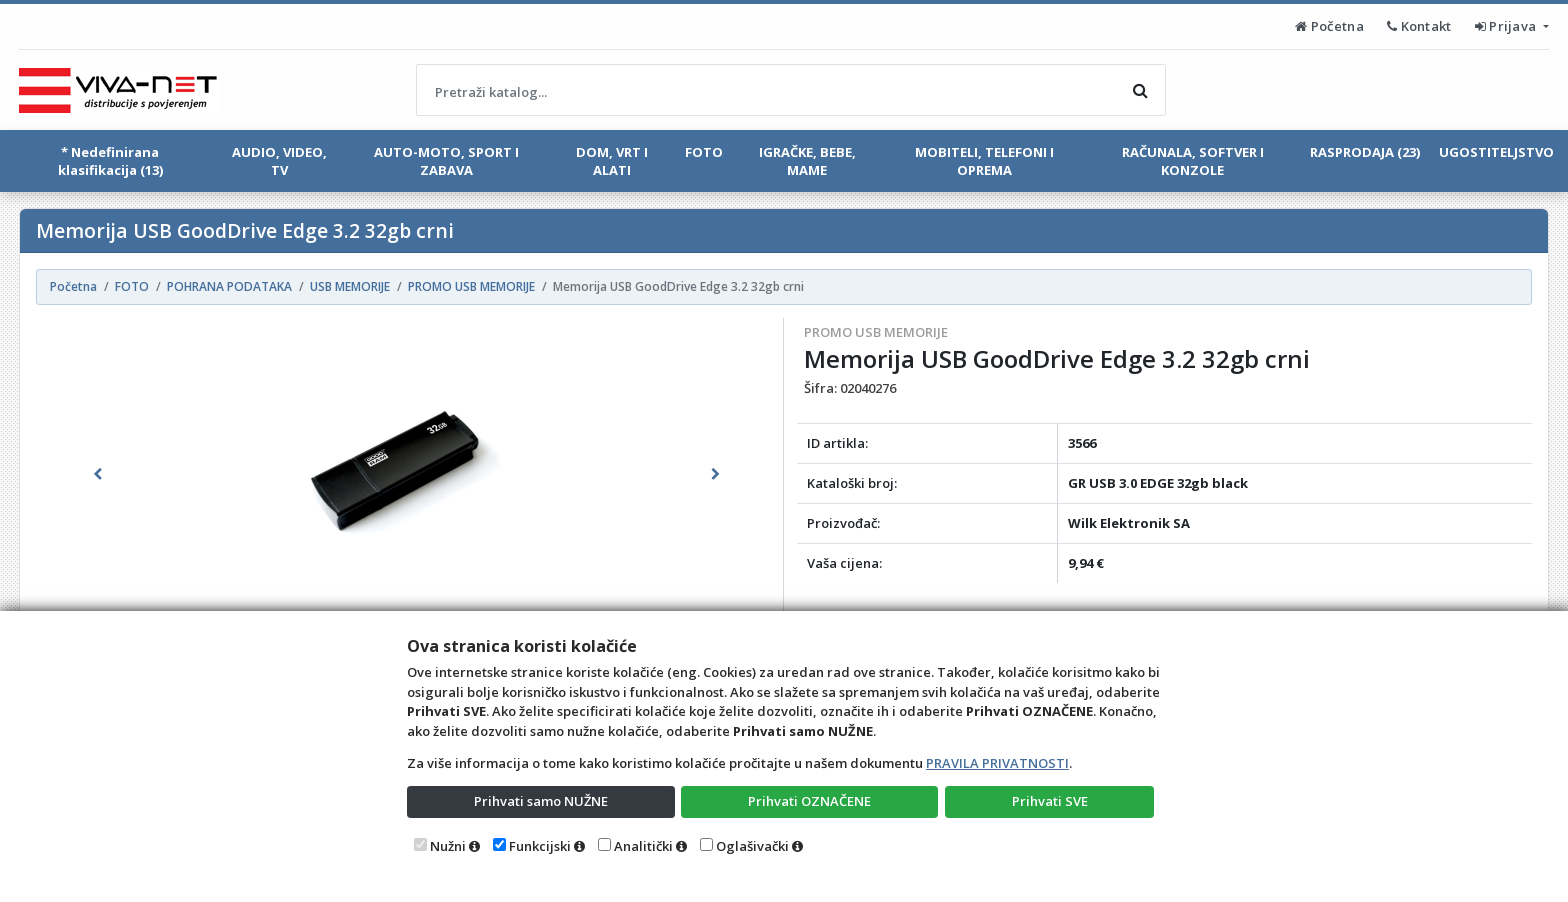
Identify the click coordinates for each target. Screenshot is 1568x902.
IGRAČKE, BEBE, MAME (807, 161)
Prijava (1507, 26)
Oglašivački (752, 846)
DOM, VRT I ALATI (612, 161)
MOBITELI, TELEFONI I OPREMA (984, 161)
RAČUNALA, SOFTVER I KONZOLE (1193, 161)
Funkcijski (540, 846)
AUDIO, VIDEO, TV (279, 161)
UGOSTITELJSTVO (1496, 152)
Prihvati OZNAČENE (809, 801)
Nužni (448, 846)
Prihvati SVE (1050, 801)
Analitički (643, 846)
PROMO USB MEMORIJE (876, 332)
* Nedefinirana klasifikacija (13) (110, 161)
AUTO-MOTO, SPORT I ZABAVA (446, 161)
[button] (97, 474)
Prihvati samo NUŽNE (541, 801)
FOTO (704, 152)
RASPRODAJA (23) (1365, 152)
